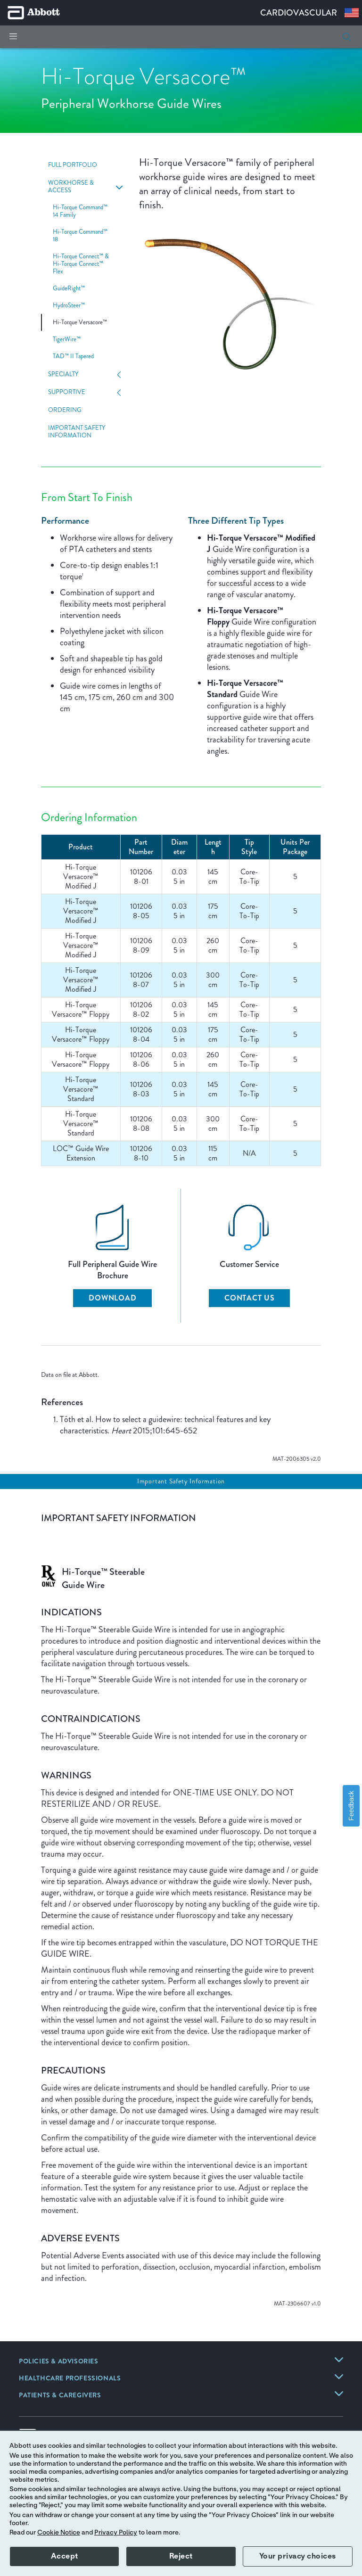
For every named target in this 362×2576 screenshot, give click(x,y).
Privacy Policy (115, 2532)
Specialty (63, 374)
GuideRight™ (69, 288)
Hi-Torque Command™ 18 (80, 236)
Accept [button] (64, 2556)
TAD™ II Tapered (73, 356)
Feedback (351, 1805)
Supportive (66, 392)
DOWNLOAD (112, 1297)
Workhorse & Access (71, 186)
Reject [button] (181, 2556)
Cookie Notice (58, 2532)
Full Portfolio (72, 165)
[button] (346, 37)
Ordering (65, 410)
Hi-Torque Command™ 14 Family (80, 211)
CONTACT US (249, 1297)
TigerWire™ (67, 339)
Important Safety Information (76, 431)
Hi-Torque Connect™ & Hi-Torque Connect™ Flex (81, 264)
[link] (59, 2362)
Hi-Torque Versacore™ (80, 322)
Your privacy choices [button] (297, 2556)
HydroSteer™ (69, 305)
